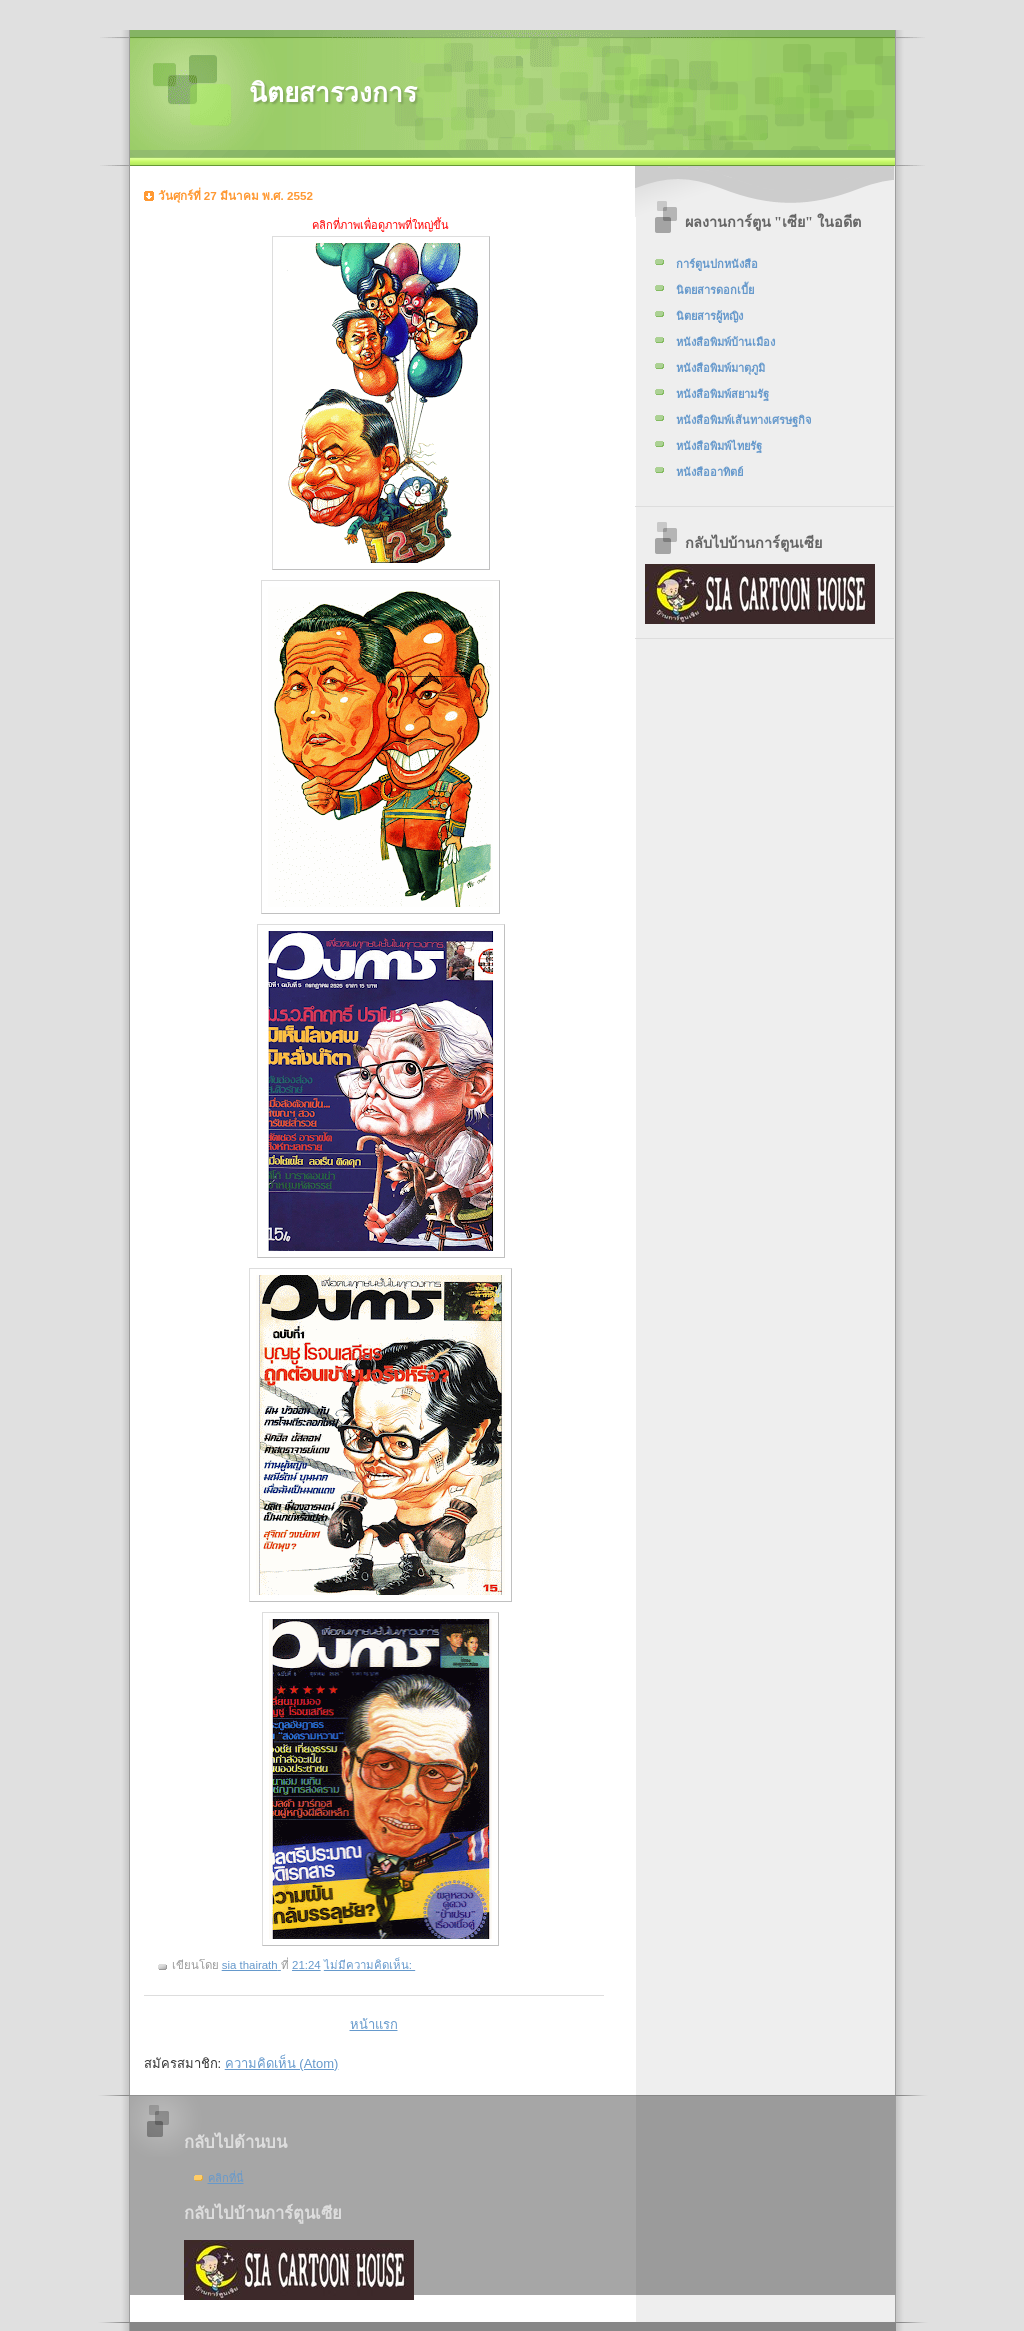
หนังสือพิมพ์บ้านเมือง (725, 342)
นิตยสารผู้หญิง (709, 316)
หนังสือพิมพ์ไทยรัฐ (719, 446)
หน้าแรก (374, 2024)
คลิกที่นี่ (226, 2178)
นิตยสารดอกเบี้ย (715, 290)
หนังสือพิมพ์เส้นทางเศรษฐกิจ (743, 420)
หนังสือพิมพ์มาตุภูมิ (720, 368)
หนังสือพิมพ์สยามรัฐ (722, 394)
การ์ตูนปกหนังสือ (717, 264)
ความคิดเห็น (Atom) (282, 2063)
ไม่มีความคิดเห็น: (369, 1965)
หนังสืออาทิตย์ (709, 472)
